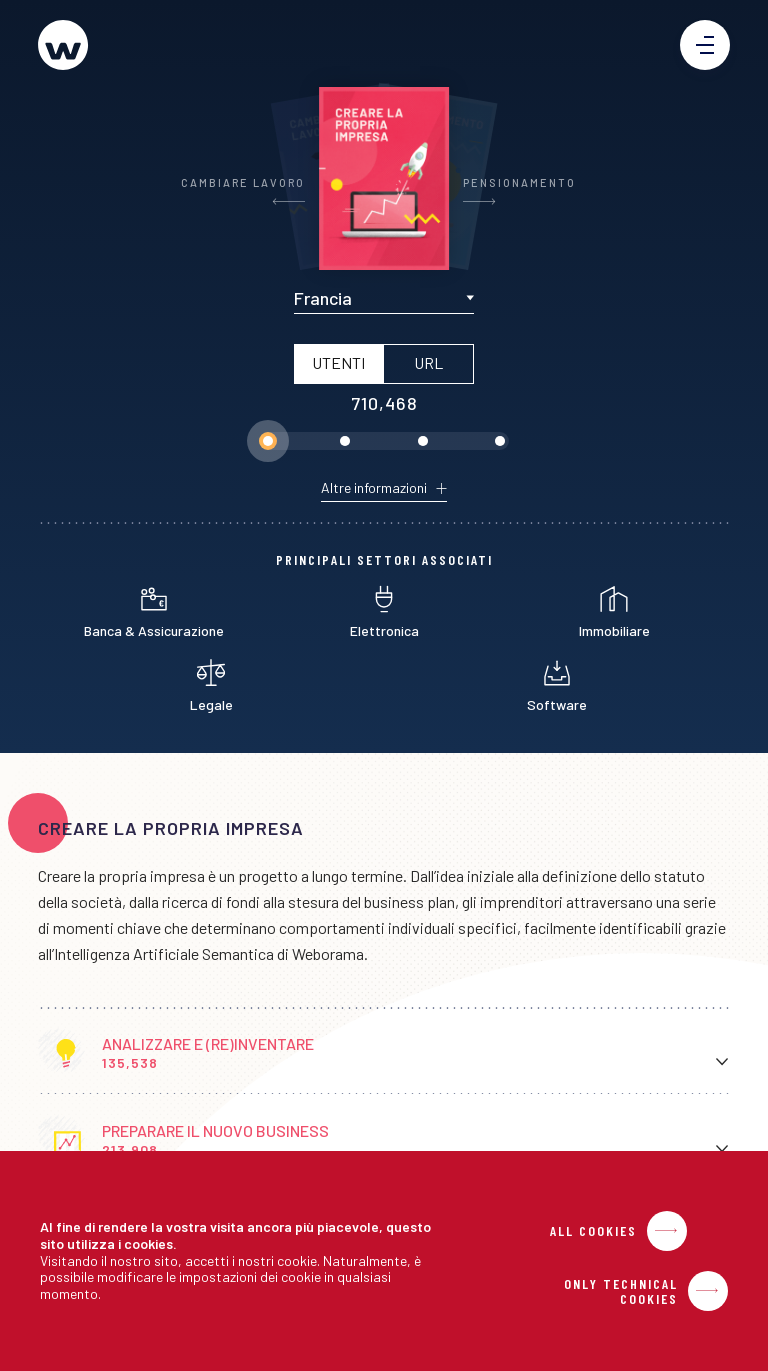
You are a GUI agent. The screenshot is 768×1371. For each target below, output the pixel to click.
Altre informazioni (374, 488)
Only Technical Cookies (621, 1291)
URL (428, 362)
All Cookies (593, 1231)
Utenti (338, 362)
